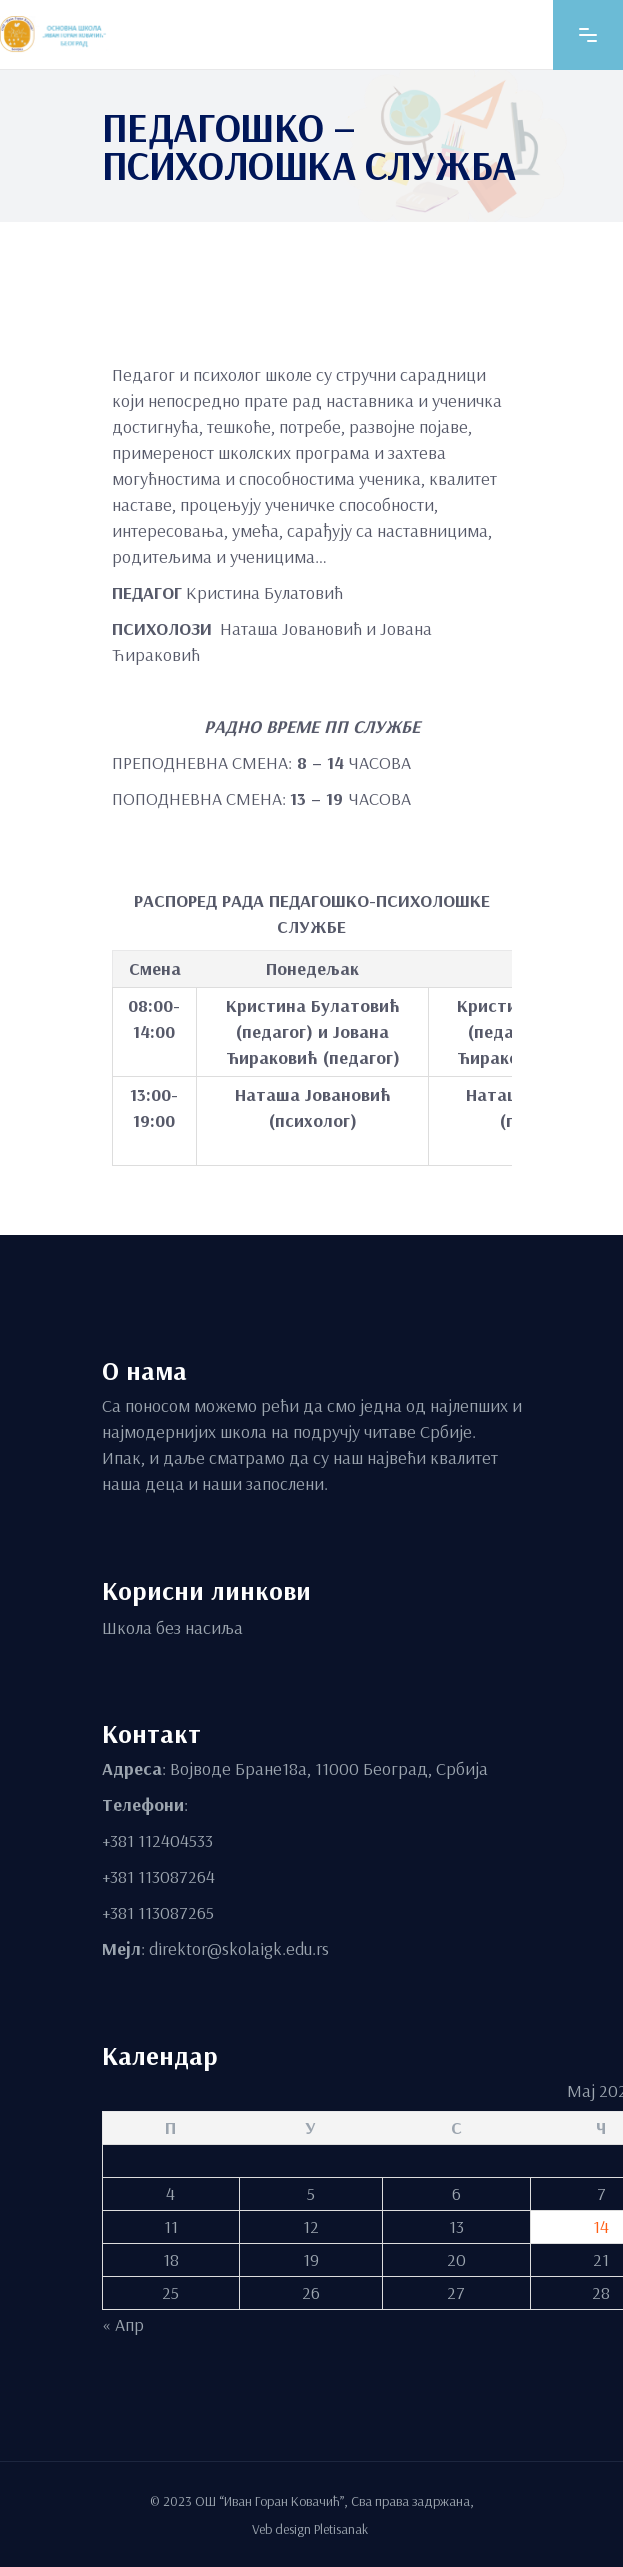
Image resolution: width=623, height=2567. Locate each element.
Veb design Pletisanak (311, 2529)
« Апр (123, 2323)
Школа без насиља (172, 1626)
